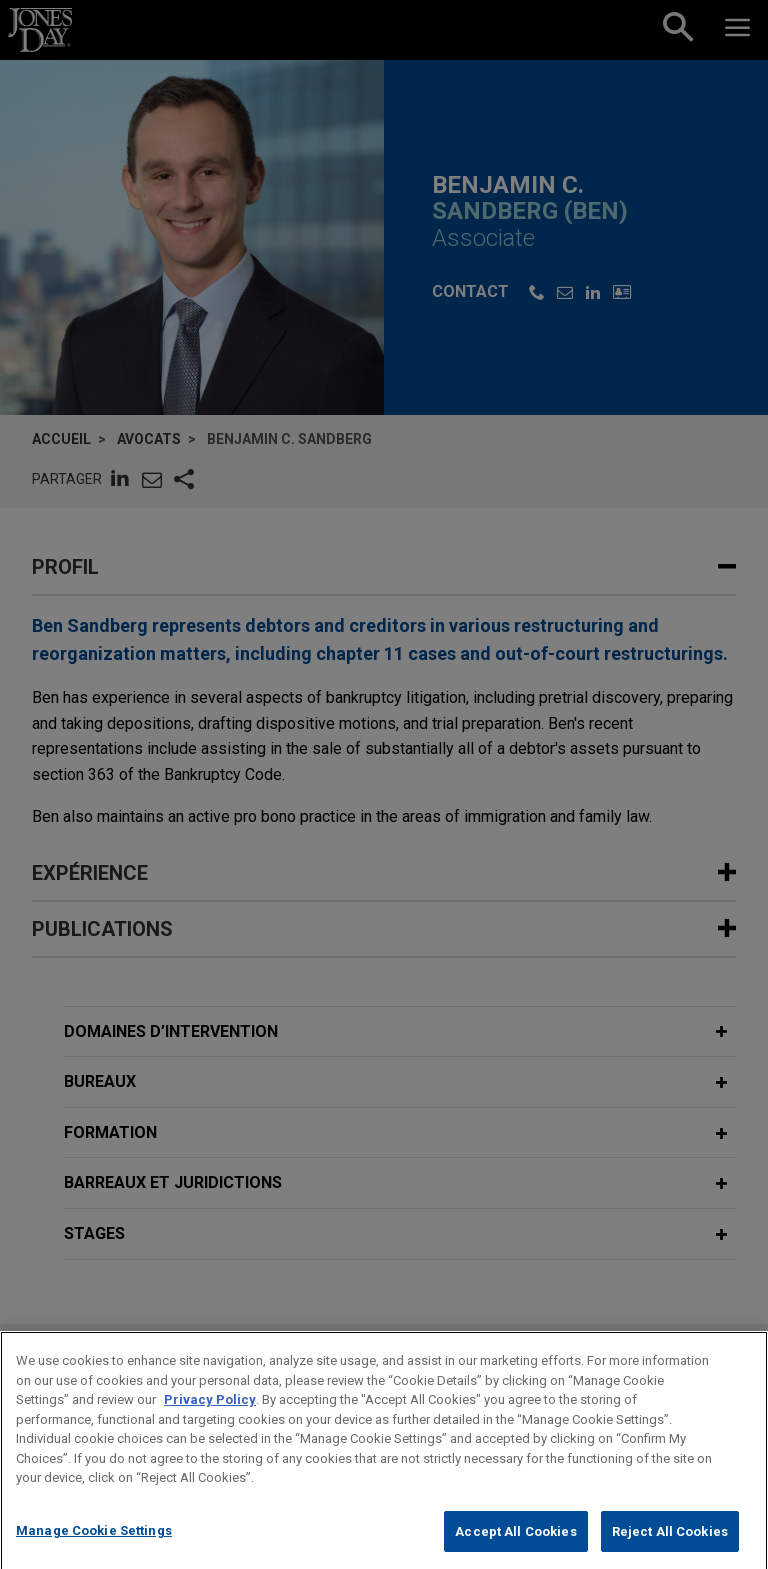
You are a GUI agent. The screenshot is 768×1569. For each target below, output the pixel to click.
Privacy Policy (210, 1417)
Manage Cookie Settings (94, 1548)
